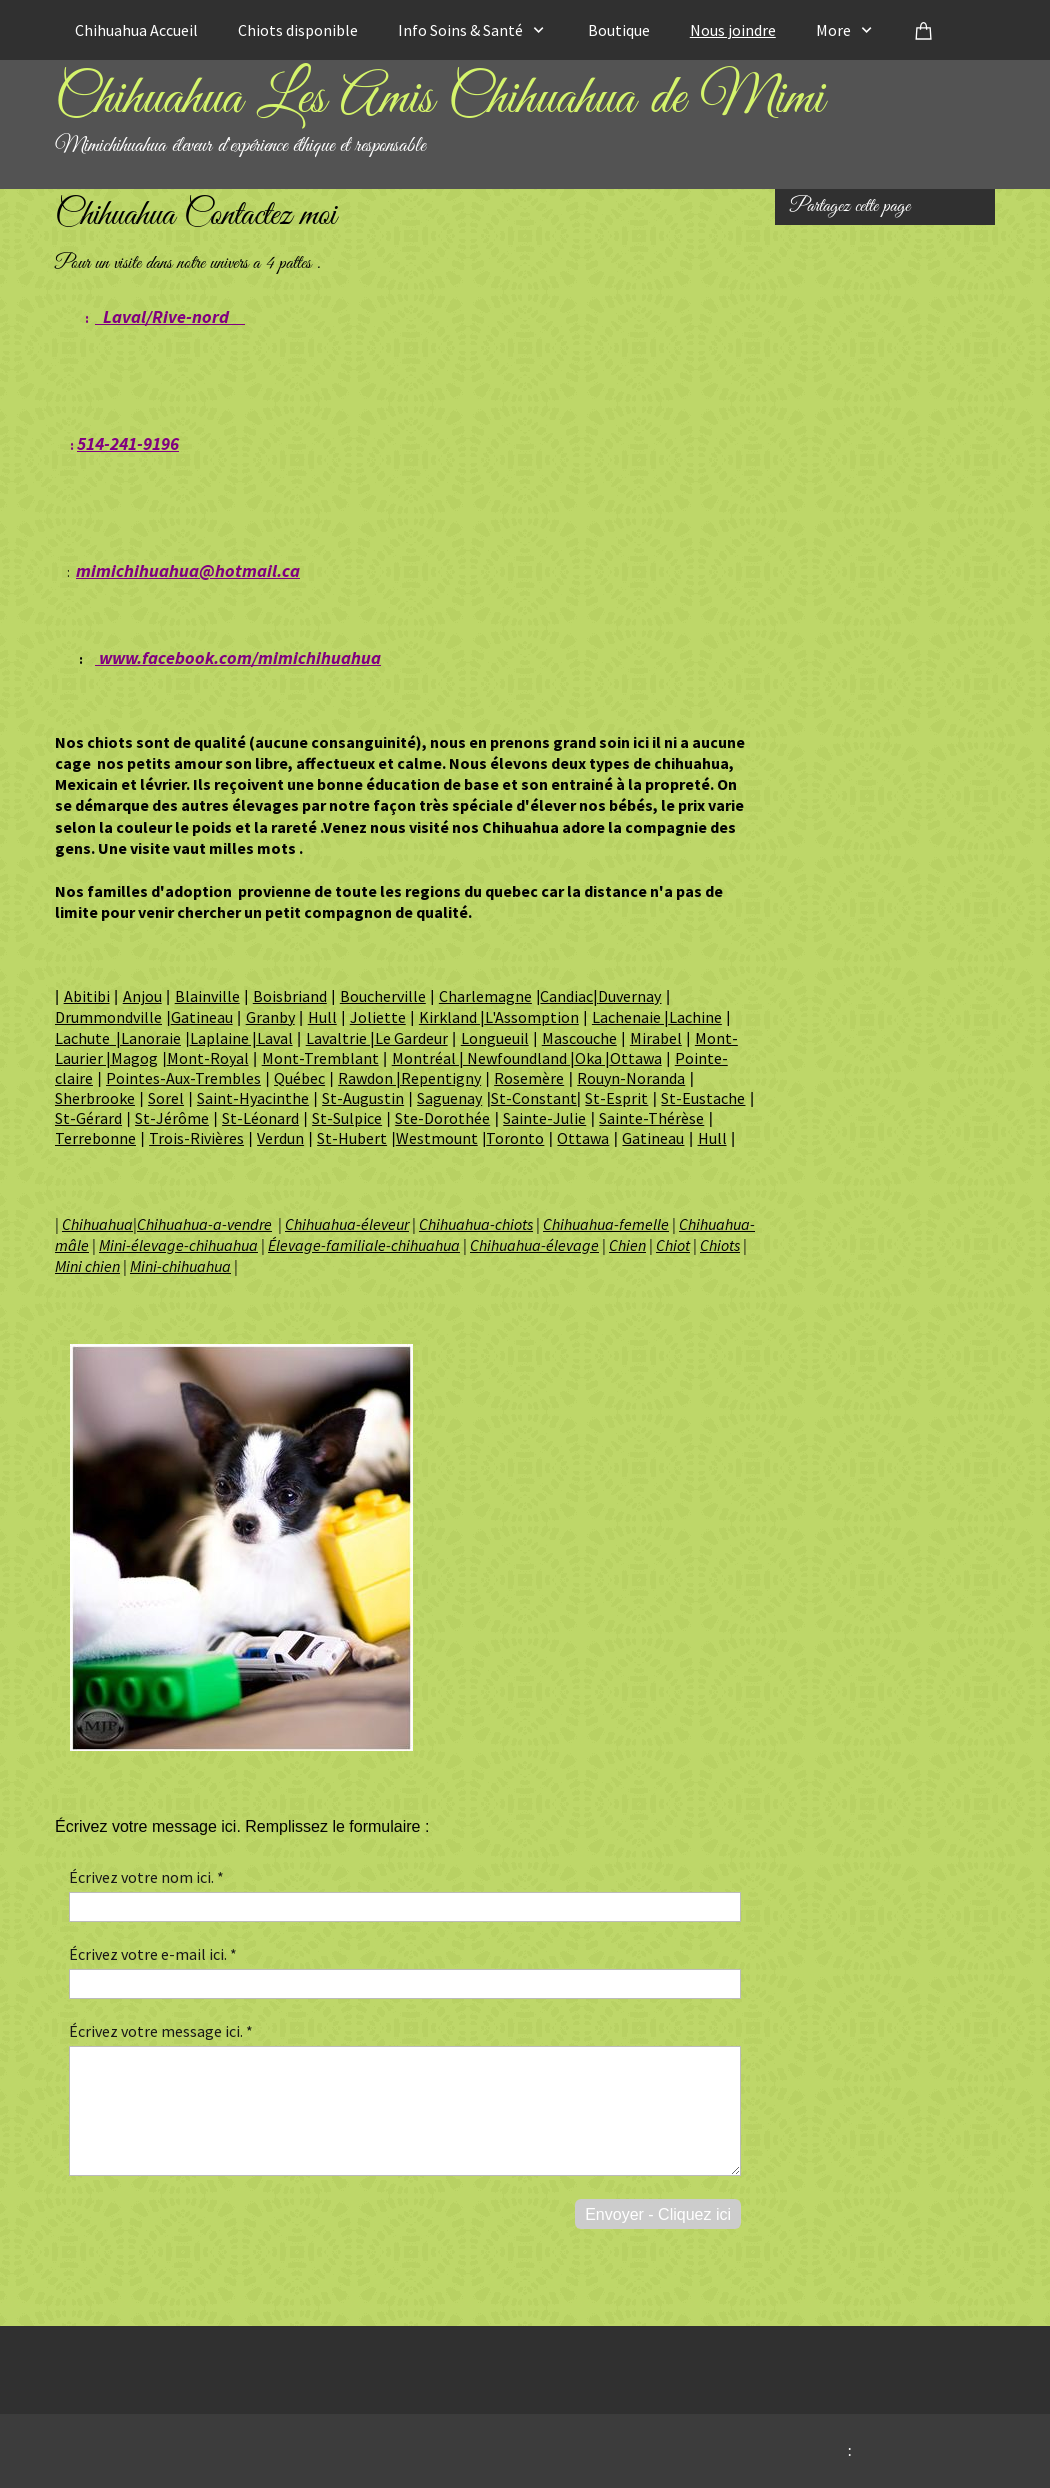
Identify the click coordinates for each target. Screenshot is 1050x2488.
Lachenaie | (630, 1017)
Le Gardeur (411, 1038)
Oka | (592, 1058)
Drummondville (108, 1017)
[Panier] (924, 30)
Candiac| (569, 996)
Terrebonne (95, 1138)
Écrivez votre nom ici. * (146, 1877)
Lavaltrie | (340, 1038)
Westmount (437, 1138)
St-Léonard (260, 1118)
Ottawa (636, 1058)
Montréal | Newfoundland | (483, 1058)
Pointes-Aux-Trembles (183, 1078)
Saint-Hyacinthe (253, 1098)
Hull (322, 1017)
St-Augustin (363, 1098)
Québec (299, 1078)
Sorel (166, 1098)
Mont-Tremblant (320, 1058)
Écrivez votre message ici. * (161, 2031)
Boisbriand (290, 996)
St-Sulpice (347, 1118)
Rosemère (529, 1078)
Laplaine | (223, 1038)
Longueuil (495, 1038)
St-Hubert (352, 1138)
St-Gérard (88, 1118)
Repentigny (441, 1078)
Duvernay (629, 996)
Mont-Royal (208, 1058)
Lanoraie (151, 1038)
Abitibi (87, 996)
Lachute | (88, 1038)
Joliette (378, 1017)
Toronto (515, 1138)
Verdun (280, 1138)
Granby (270, 1017)
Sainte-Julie (544, 1118)
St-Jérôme (172, 1118)
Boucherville (383, 996)
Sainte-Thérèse (651, 1118)
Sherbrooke (95, 1098)
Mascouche (579, 1038)
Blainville (207, 996)
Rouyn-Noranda (631, 1078)
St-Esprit (616, 1098)
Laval (275, 1038)
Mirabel (656, 1038)
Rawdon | (369, 1078)
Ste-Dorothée (442, 1118)
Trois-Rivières (196, 1138)
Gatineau (202, 1017)
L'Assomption (532, 1017)
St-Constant (534, 1098)
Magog (134, 1058)
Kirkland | (452, 1017)
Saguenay (449, 1098)
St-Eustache (703, 1098)
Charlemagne (485, 996)
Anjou (142, 996)
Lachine (695, 1017)
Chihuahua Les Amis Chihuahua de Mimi (439, 99)
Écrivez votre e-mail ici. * (153, 1954)
